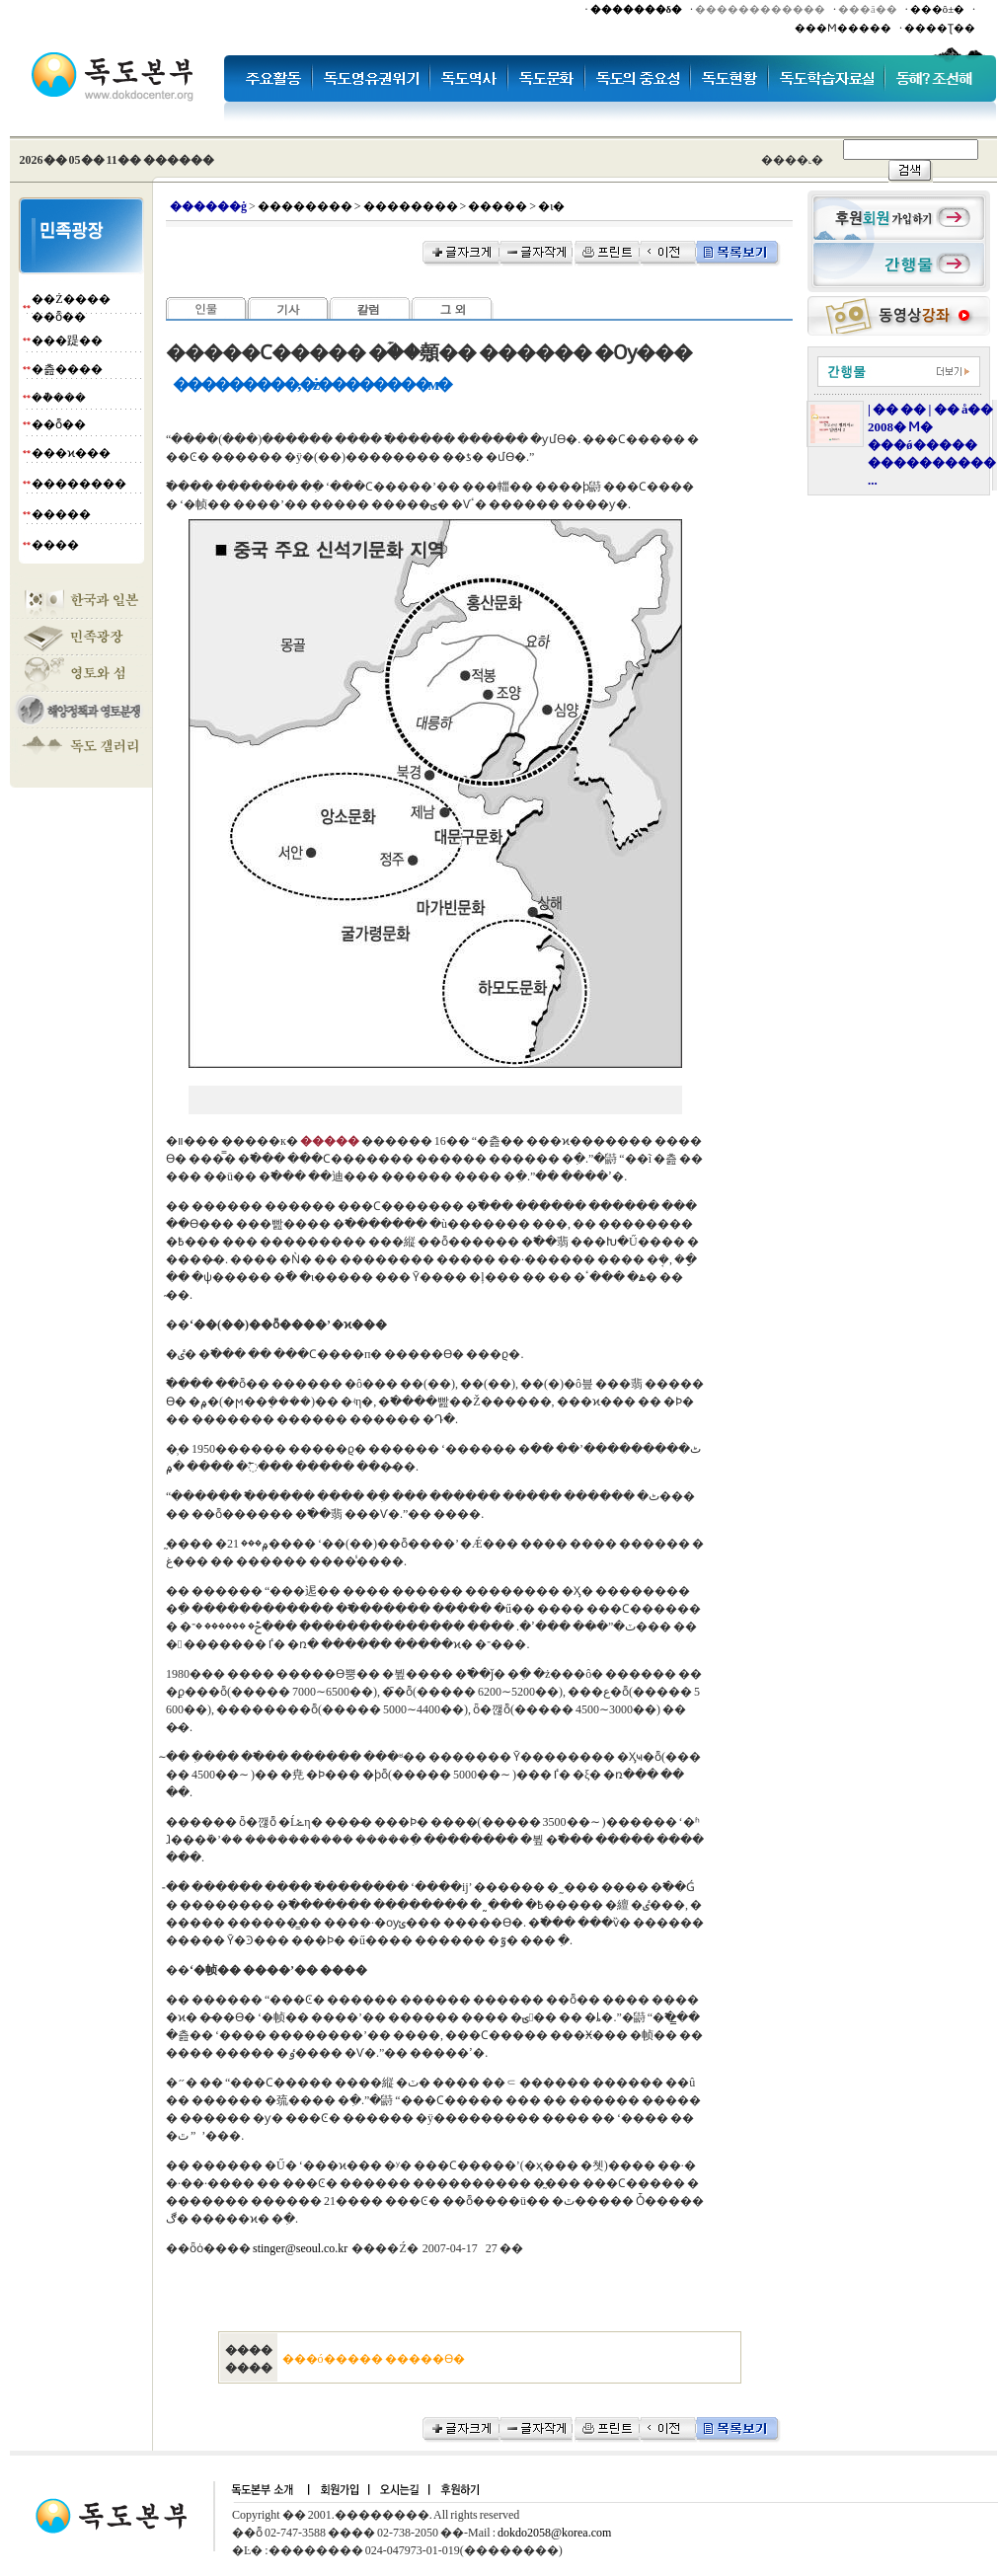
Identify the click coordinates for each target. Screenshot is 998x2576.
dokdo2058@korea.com (554, 2532)
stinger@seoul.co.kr (300, 2248)
